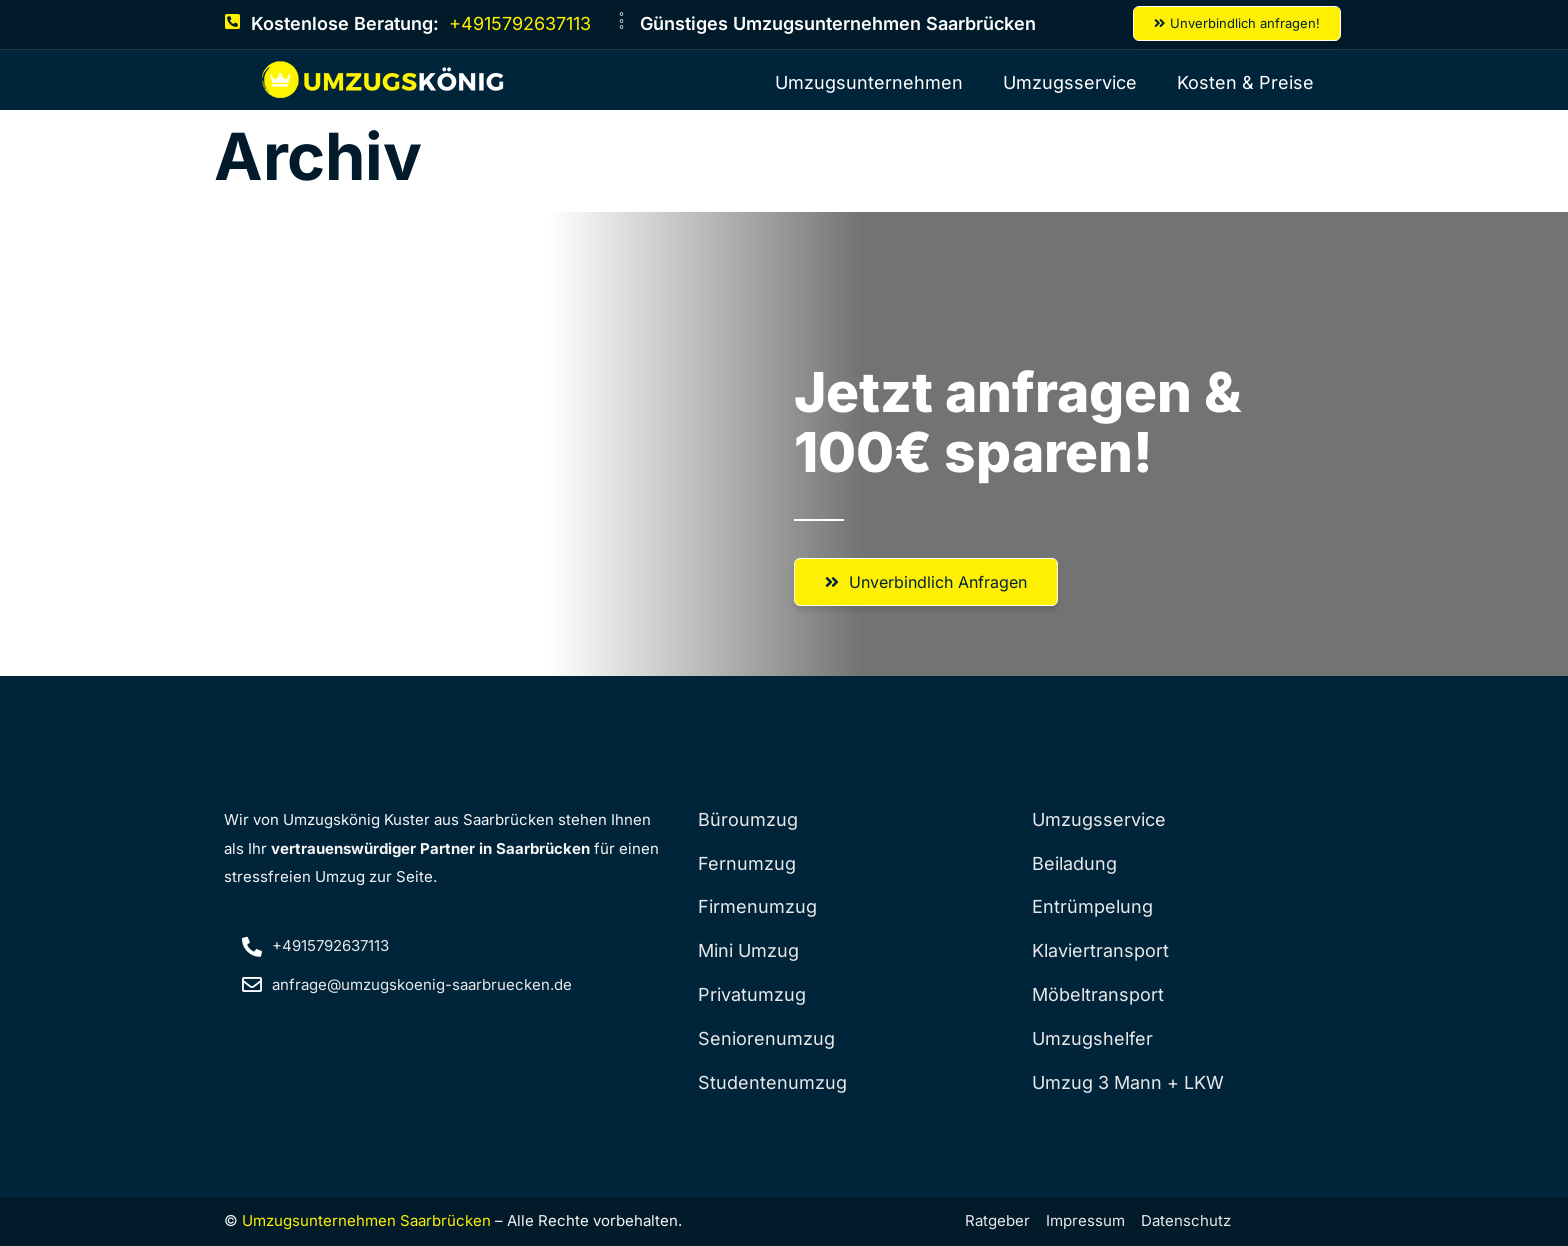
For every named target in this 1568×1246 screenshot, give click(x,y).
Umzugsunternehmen (869, 82)
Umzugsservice (1070, 82)
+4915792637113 (520, 23)
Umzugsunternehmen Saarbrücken (366, 1220)
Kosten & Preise (1245, 82)
